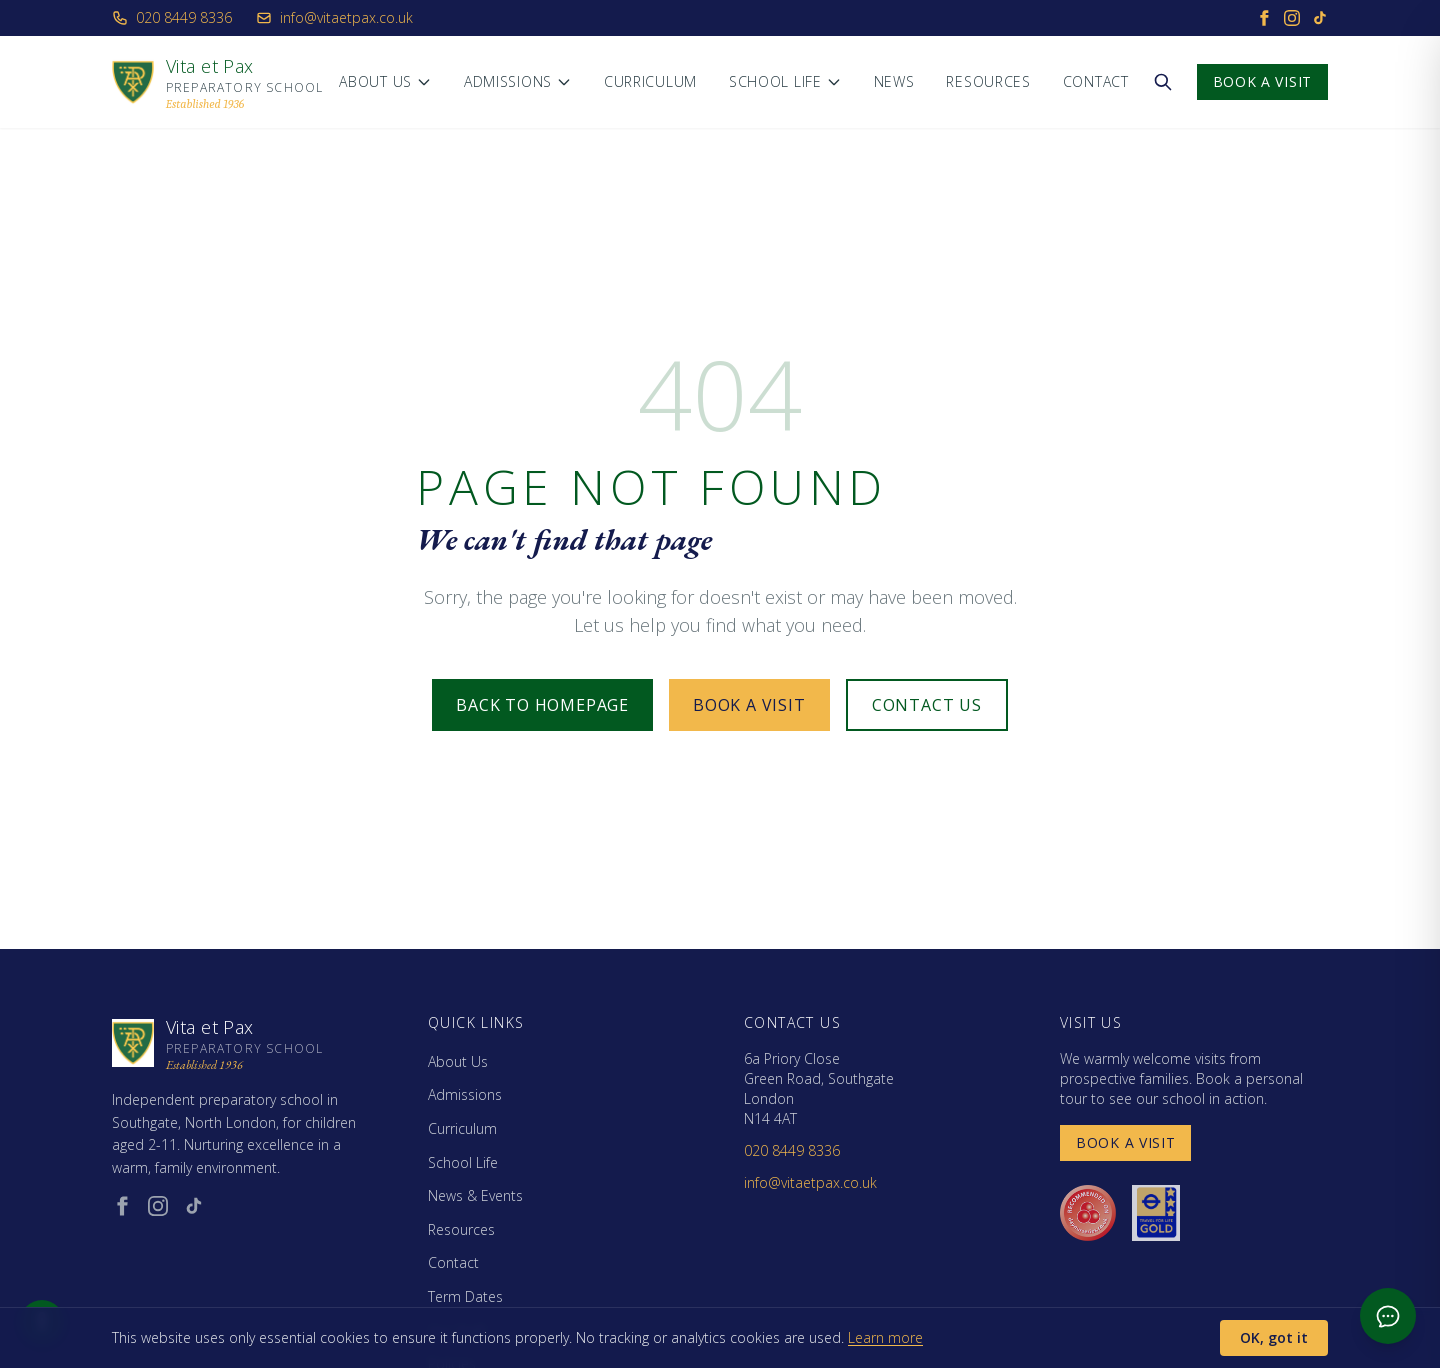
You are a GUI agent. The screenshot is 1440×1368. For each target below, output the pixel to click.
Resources (988, 81)
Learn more (885, 1337)
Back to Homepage (542, 705)
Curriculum (650, 81)
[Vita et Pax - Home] (217, 82)
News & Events (475, 1195)
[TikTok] (1320, 18)
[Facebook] (1264, 18)
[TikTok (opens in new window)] (194, 1206)
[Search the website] (1163, 82)
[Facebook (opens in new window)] (122, 1206)
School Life (785, 81)
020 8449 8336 (172, 17)
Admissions (518, 81)
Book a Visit (1262, 81)
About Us (385, 81)
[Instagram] (1292, 18)
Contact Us (927, 705)
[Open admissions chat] (1388, 1316)
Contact (1096, 81)
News (894, 81)
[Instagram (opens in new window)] (158, 1206)
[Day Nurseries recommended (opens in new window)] (1088, 1213)
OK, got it (1274, 1337)
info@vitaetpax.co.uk (334, 17)
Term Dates (465, 1296)
